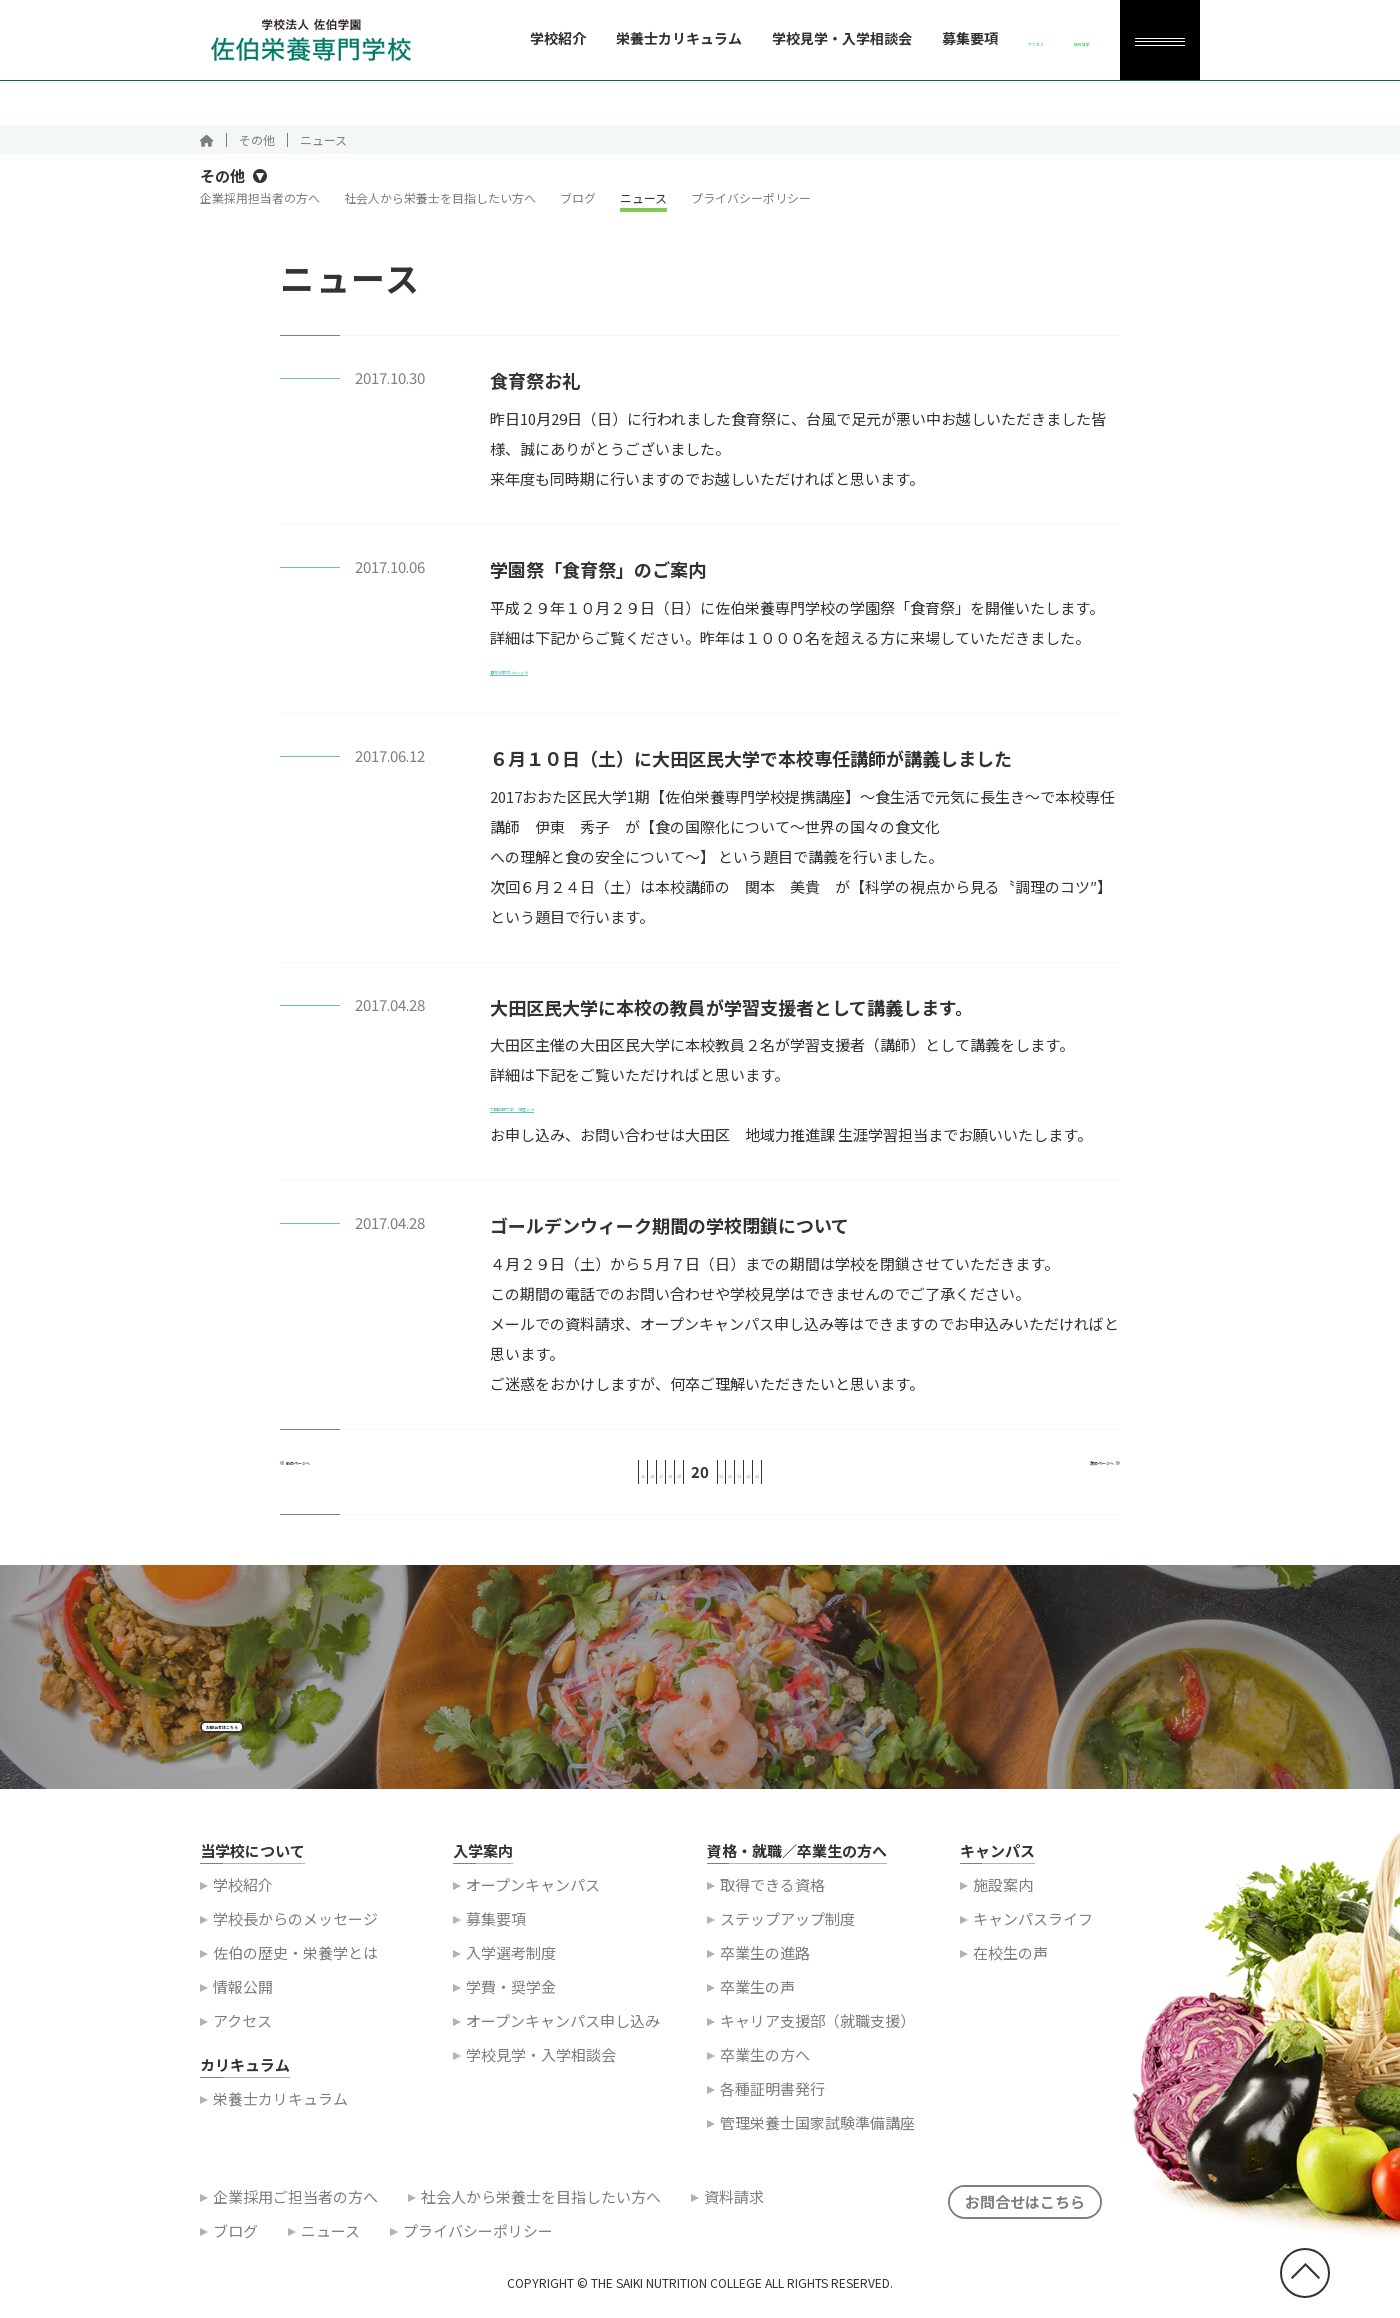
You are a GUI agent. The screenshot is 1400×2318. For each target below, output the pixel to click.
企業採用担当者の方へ (260, 207)
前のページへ (348, 1480)
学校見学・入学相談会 (763, 38)
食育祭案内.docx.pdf (559, 676)
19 (666, 1480)
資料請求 (734, 2221)
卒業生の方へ (765, 2079)
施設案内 (1003, 1909)
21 (734, 1480)
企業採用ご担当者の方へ (295, 2221)
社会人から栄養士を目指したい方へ (440, 207)
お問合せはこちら (277, 1740)
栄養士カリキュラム (600, 38)
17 (598, 1480)
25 (870, 1480)
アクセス (242, 2045)
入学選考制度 (511, 1977)
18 (632, 1480)
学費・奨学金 (511, 2011)
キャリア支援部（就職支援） (817, 2045)
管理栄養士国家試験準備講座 (817, 2147)
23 (802, 1480)
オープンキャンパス (533, 1909)
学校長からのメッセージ (295, 1943)
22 (768, 1480)
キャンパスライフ (1033, 1943)
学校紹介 (479, 38)
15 (530, 1480)
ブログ (578, 207)
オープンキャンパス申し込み (563, 2045)
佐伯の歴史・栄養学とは (295, 1977)
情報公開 (243, 2011)
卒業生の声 (757, 2011)
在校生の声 (1010, 1977)
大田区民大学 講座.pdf (571, 1114)
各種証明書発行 (772, 2113)
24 (836, 1480)
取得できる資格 (772, 1909)
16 (564, 1480)
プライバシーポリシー (751, 207)
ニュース (643, 207)
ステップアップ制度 (787, 1943)
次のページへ (1053, 1480)
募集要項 (891, 38)
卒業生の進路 (765, 1977)
